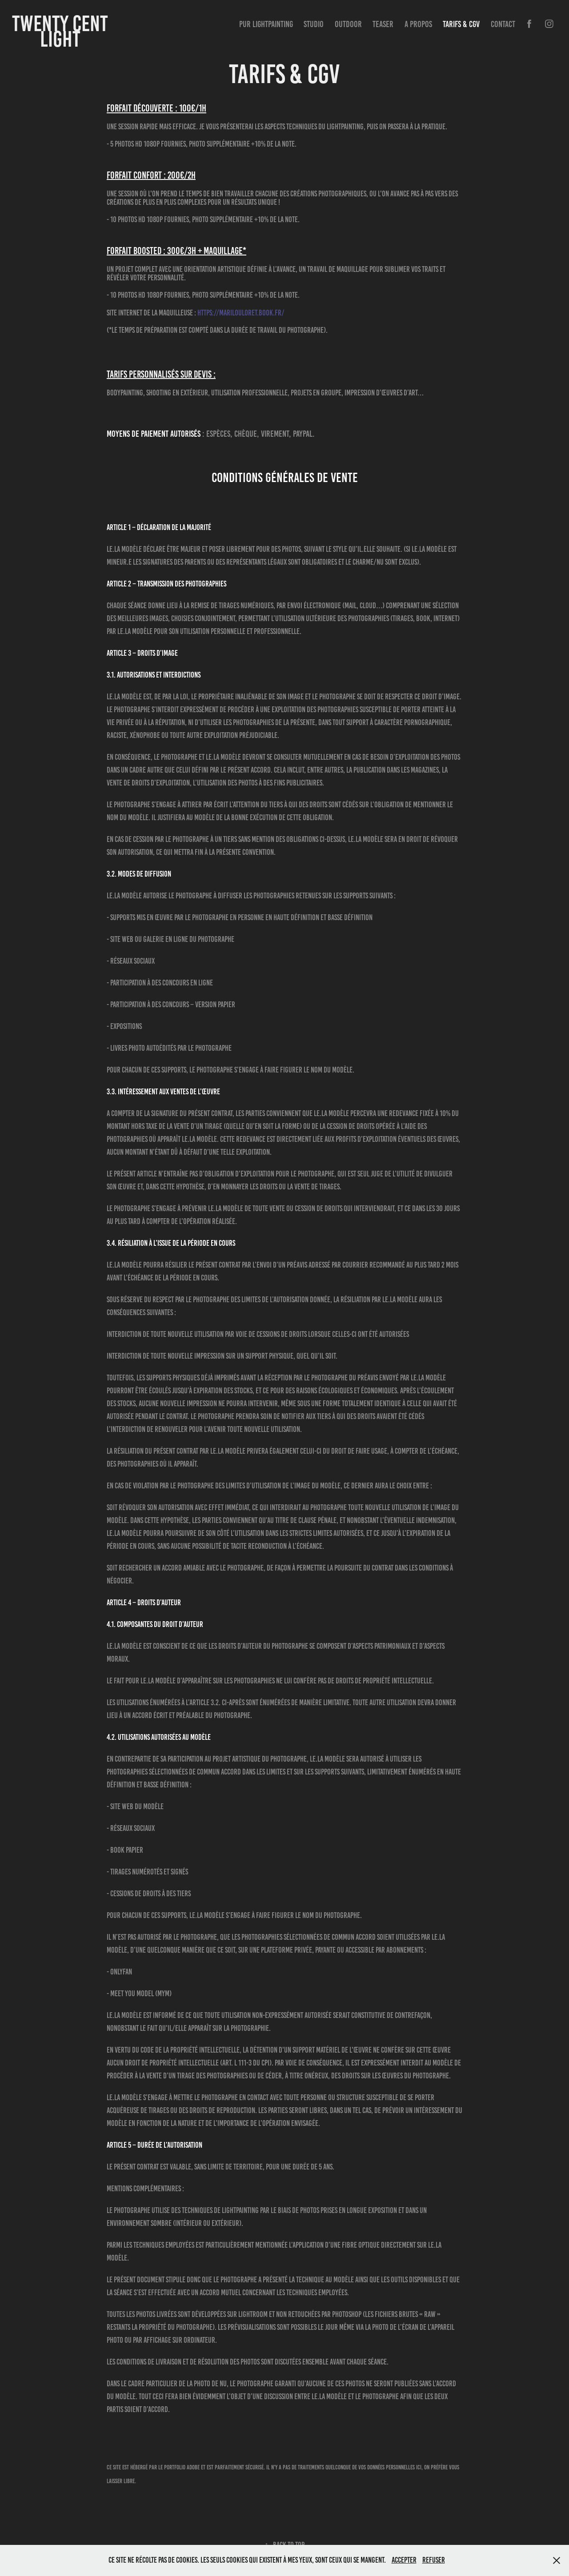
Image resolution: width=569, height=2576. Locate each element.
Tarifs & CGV (461, 24)
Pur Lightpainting (266, 24)
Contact (503, 24)
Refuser (433, 2560)
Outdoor (348, 24)
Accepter (404, 2560)
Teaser (383, 24)
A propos (418, 24)
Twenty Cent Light (62, 31)
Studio (314, 24)
